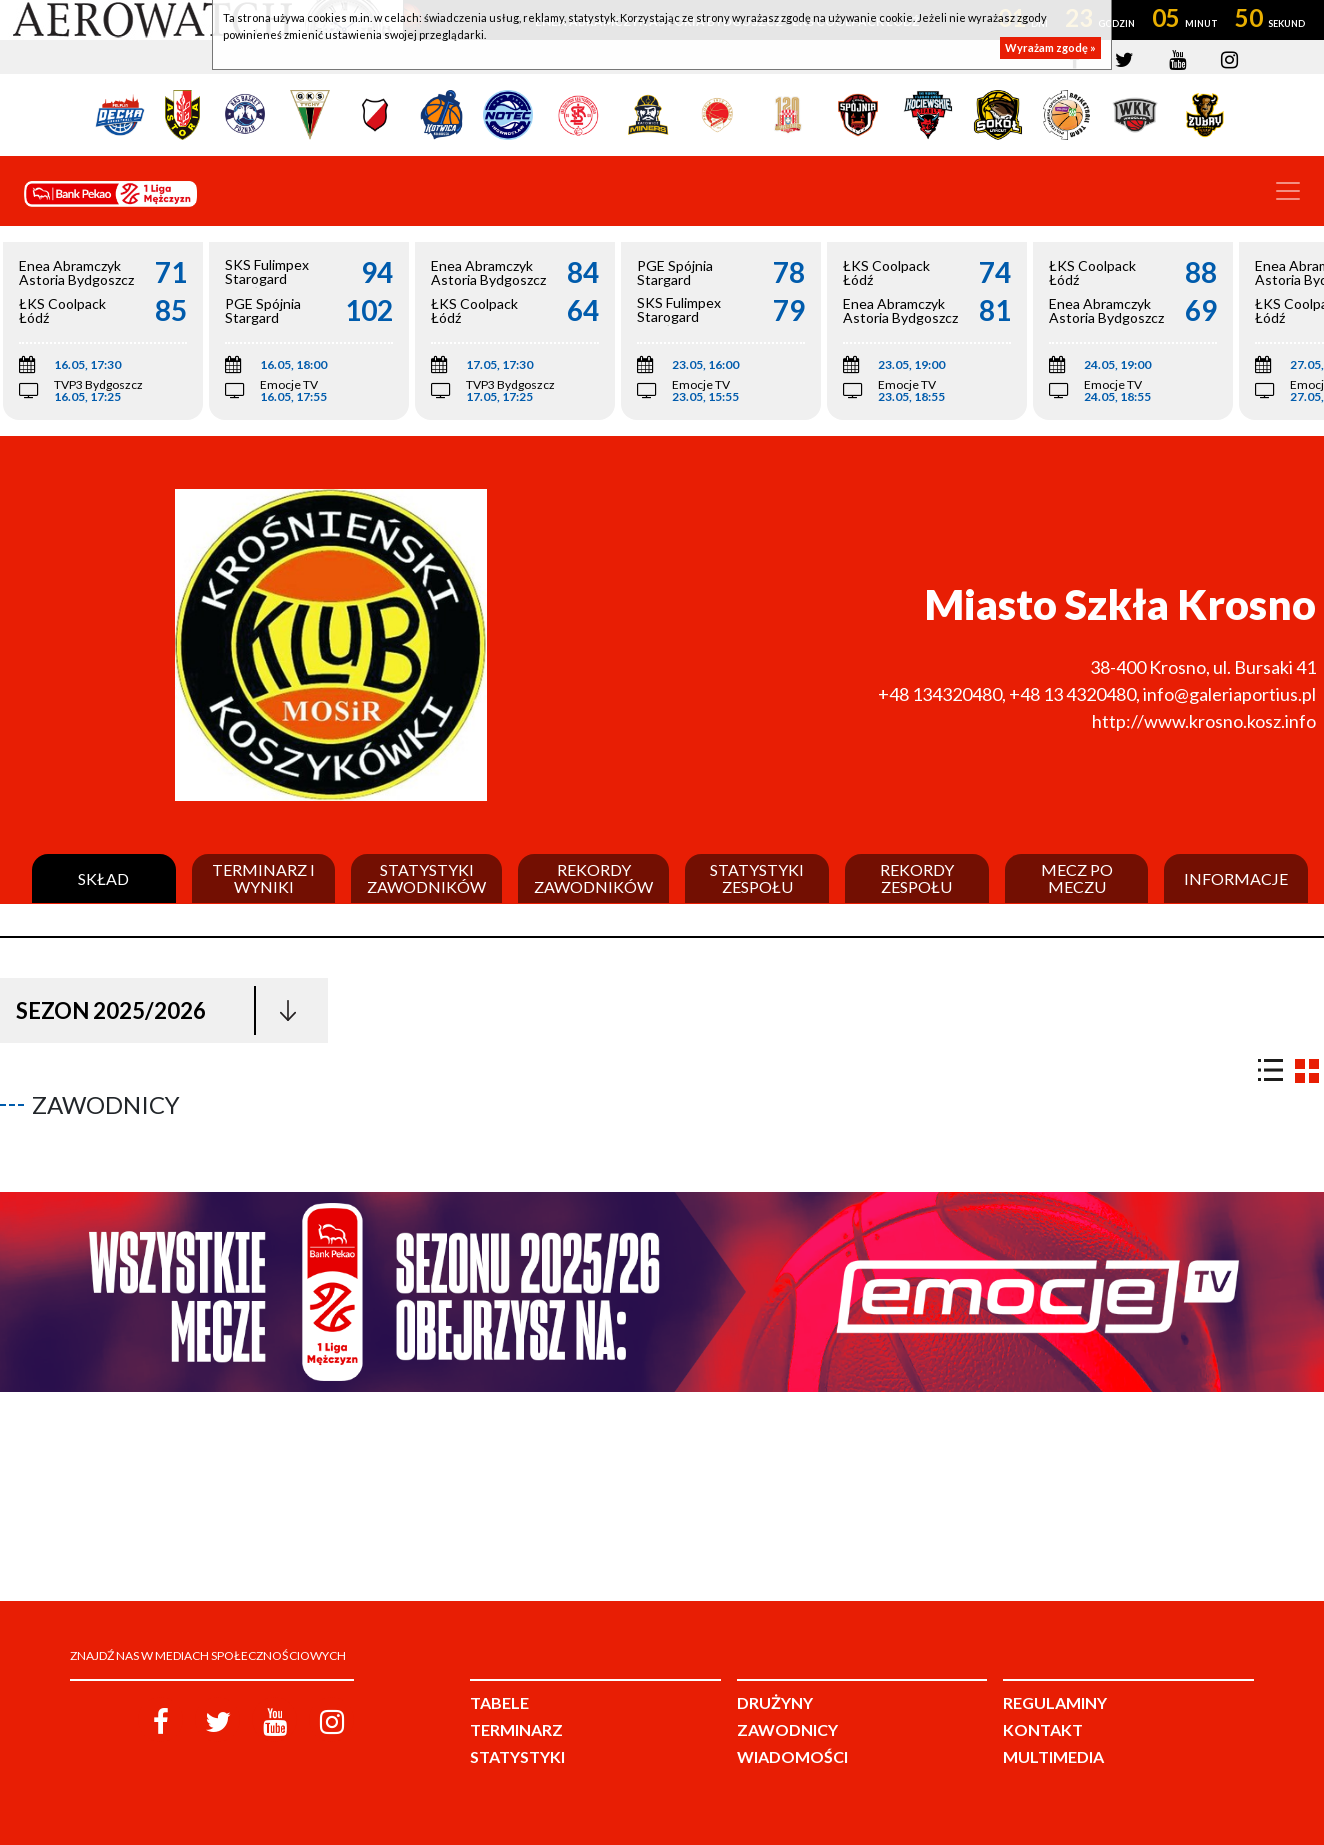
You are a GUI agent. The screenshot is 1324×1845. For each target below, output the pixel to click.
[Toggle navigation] (1288, 191)
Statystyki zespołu (757, 878)
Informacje (1236, 879)
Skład (103, 879)
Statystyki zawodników (426, 878)
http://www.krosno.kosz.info (1204, 721)
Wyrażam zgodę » (1050, 47)
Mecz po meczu (1077, 878)
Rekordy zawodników (593, 878)
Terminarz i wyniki (263, 878)
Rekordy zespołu (917, 878)
